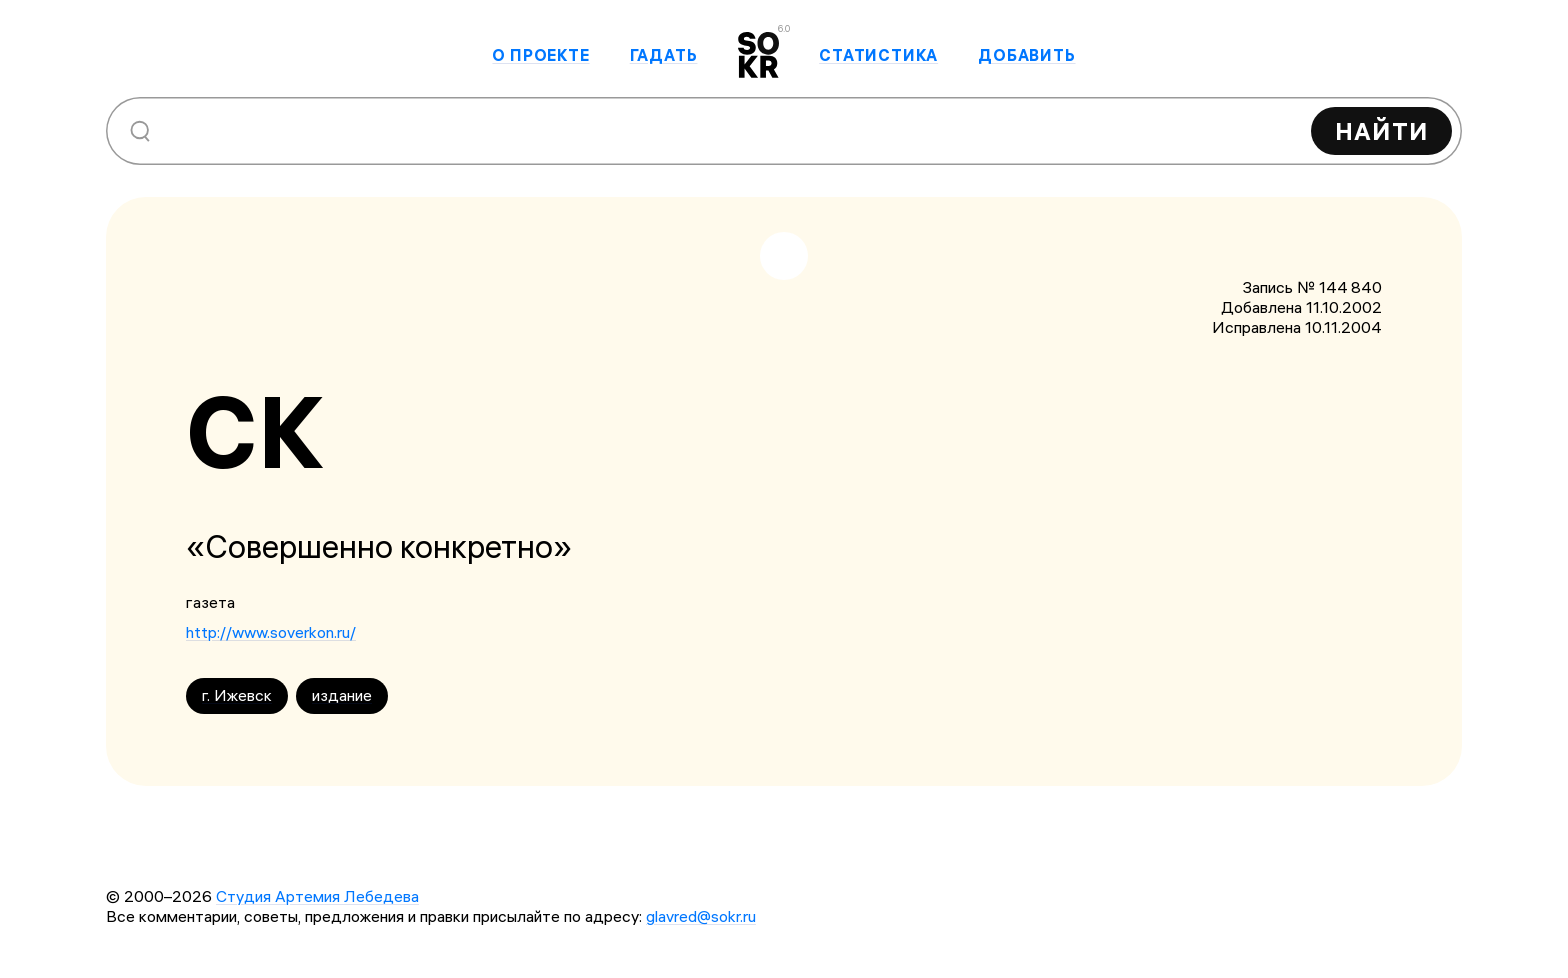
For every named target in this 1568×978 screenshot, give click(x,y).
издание (342, 695)
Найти (1381, 131)
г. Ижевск (237, 695)
